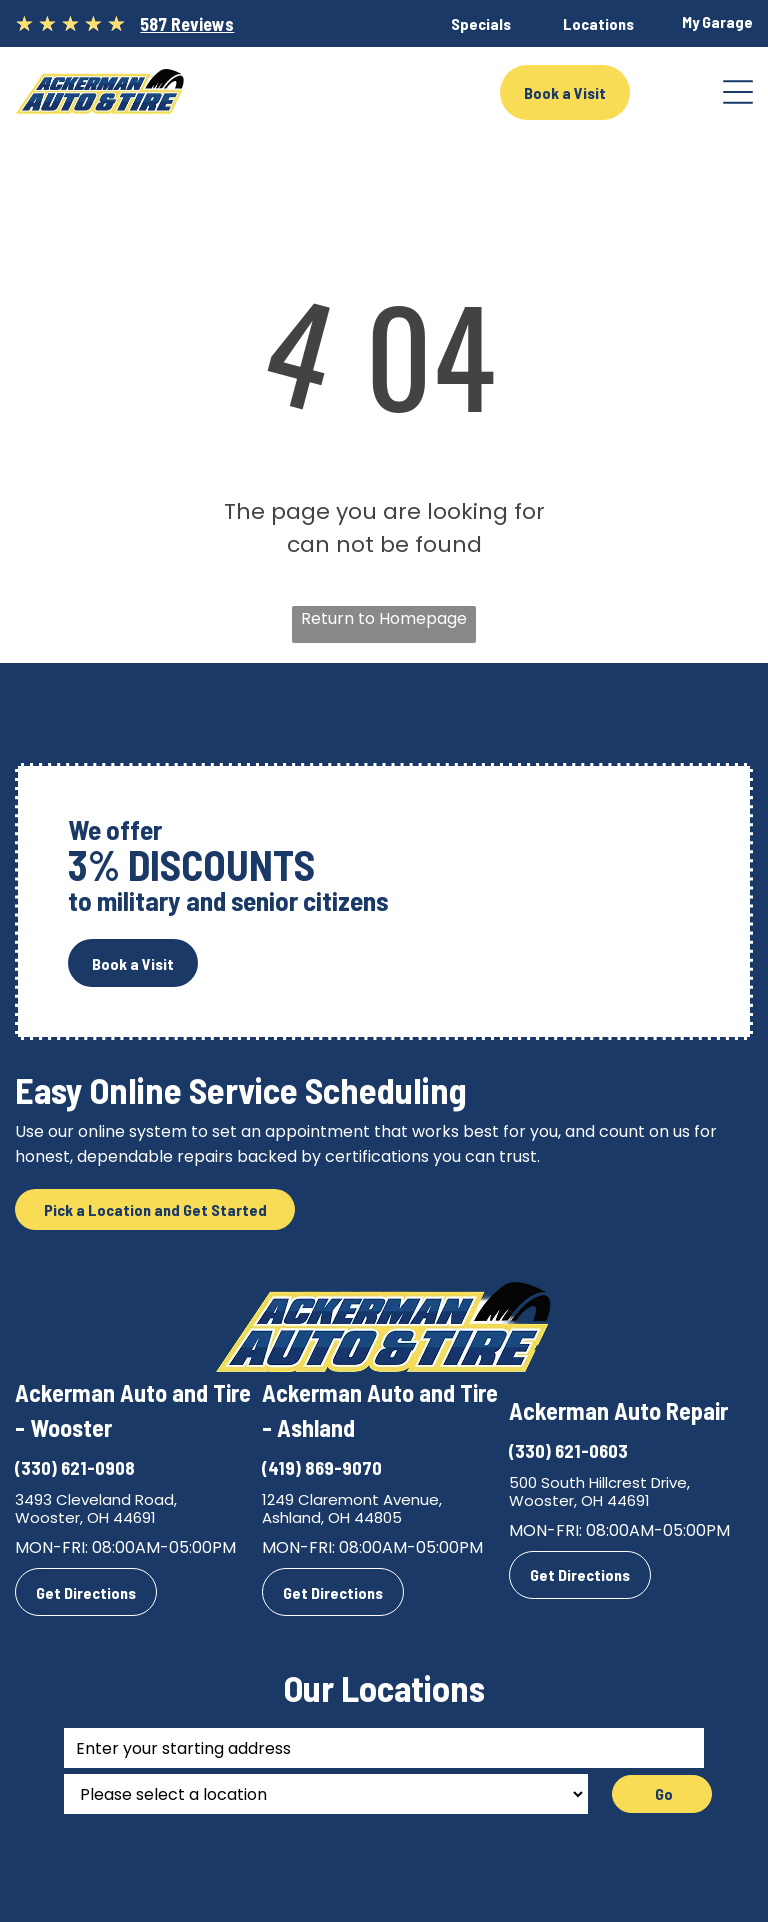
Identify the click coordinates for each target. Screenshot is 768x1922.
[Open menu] (738, 92)
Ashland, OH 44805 (332, 1517)
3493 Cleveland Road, (96, 1499)
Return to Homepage (384, 618)
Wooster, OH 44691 (85, 1517)
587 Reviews (187, 24)
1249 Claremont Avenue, (352, 1499)
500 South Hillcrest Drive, (599, 1482)
